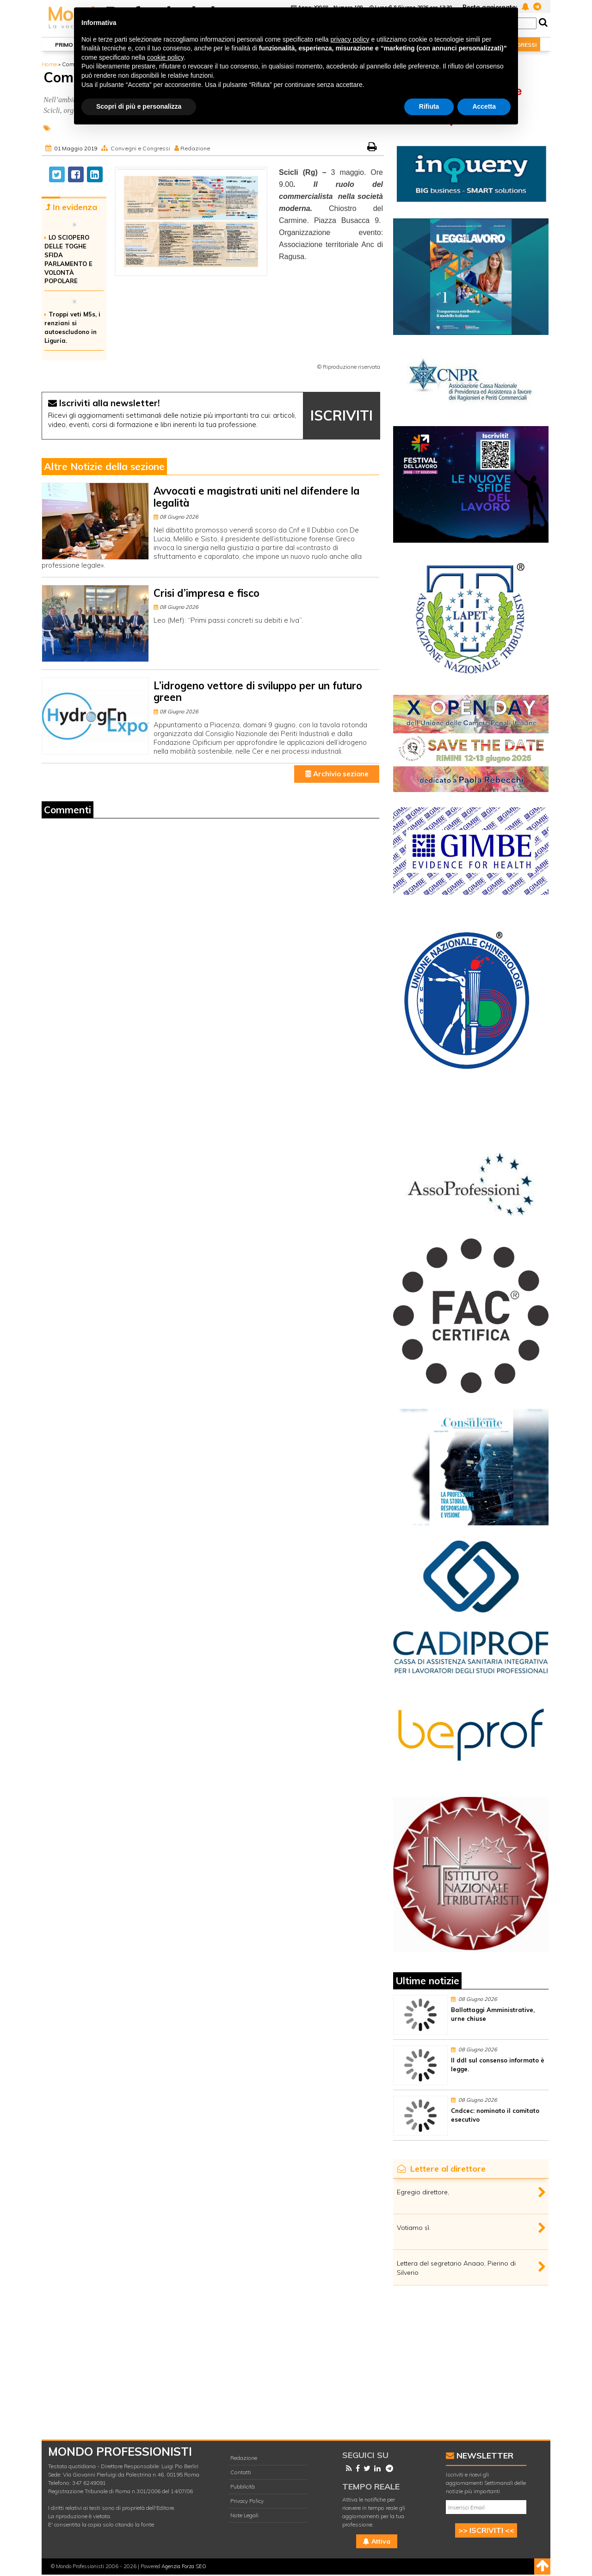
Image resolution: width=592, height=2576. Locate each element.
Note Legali (244, 2515)
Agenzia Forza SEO (183, 2566)
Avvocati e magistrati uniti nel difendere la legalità (257, 496)
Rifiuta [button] (429, 106)
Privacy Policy (247, 2500)
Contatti (240, 2472)
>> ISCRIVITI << (486, 2530)
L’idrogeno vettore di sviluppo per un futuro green (258, 691)
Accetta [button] (484, 106)
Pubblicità (242, 2486)
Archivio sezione (337, 773)
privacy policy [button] (350, 39)
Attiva (376, 2541)
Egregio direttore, (423, 2192)
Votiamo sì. (414, 2227)
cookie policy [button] (165, 57)
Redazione (195, 148)
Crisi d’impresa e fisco (206, 593)
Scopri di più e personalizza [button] (138, 106)
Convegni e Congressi (140, 148)
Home (49, 64)
